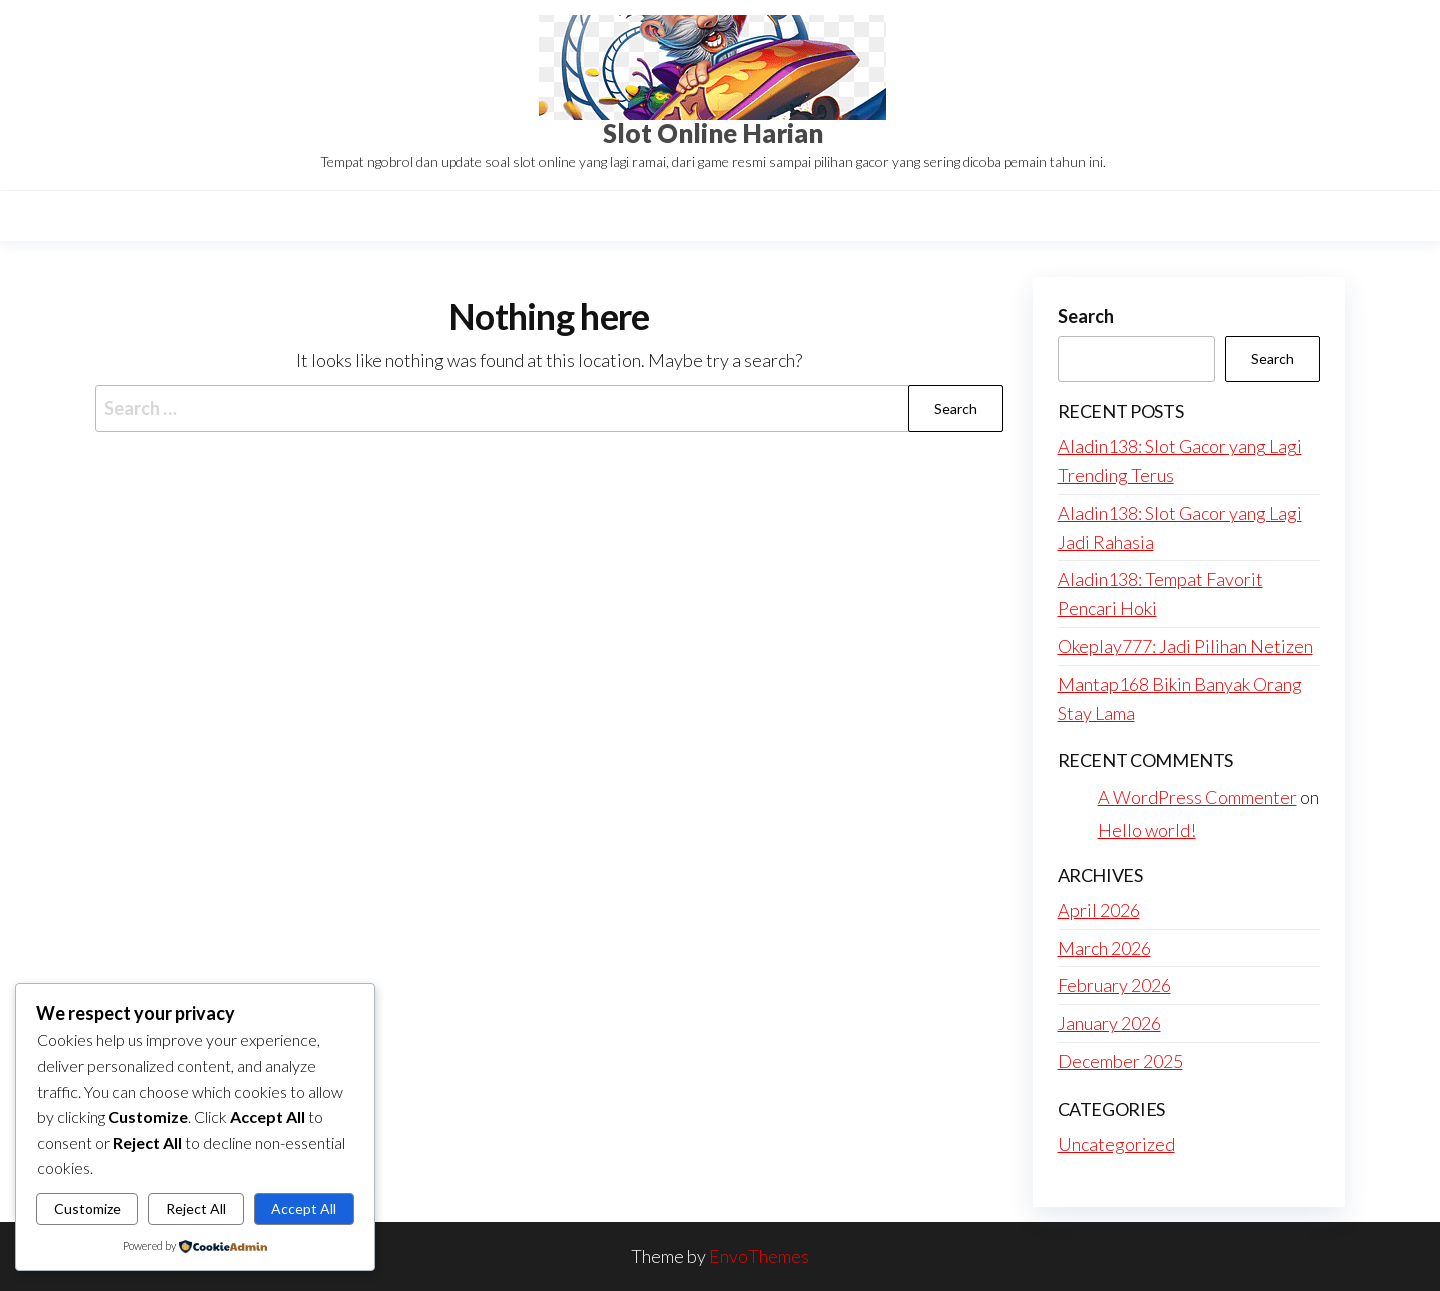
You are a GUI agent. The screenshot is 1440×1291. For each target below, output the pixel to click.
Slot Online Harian (713, 133)
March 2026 (1104, 948)
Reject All (196, 1208)
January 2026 (1109, 1023)
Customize (87, 1208)
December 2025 (1120, 1061)
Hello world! (1147, 830)
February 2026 (1114, 985)
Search (1086, 316)
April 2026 (1099, 910)
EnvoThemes (759, 1256)
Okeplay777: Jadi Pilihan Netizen (1185, 646)
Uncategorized (1116, 1144)
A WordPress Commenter (1197, 797)
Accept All (303, 1208)
